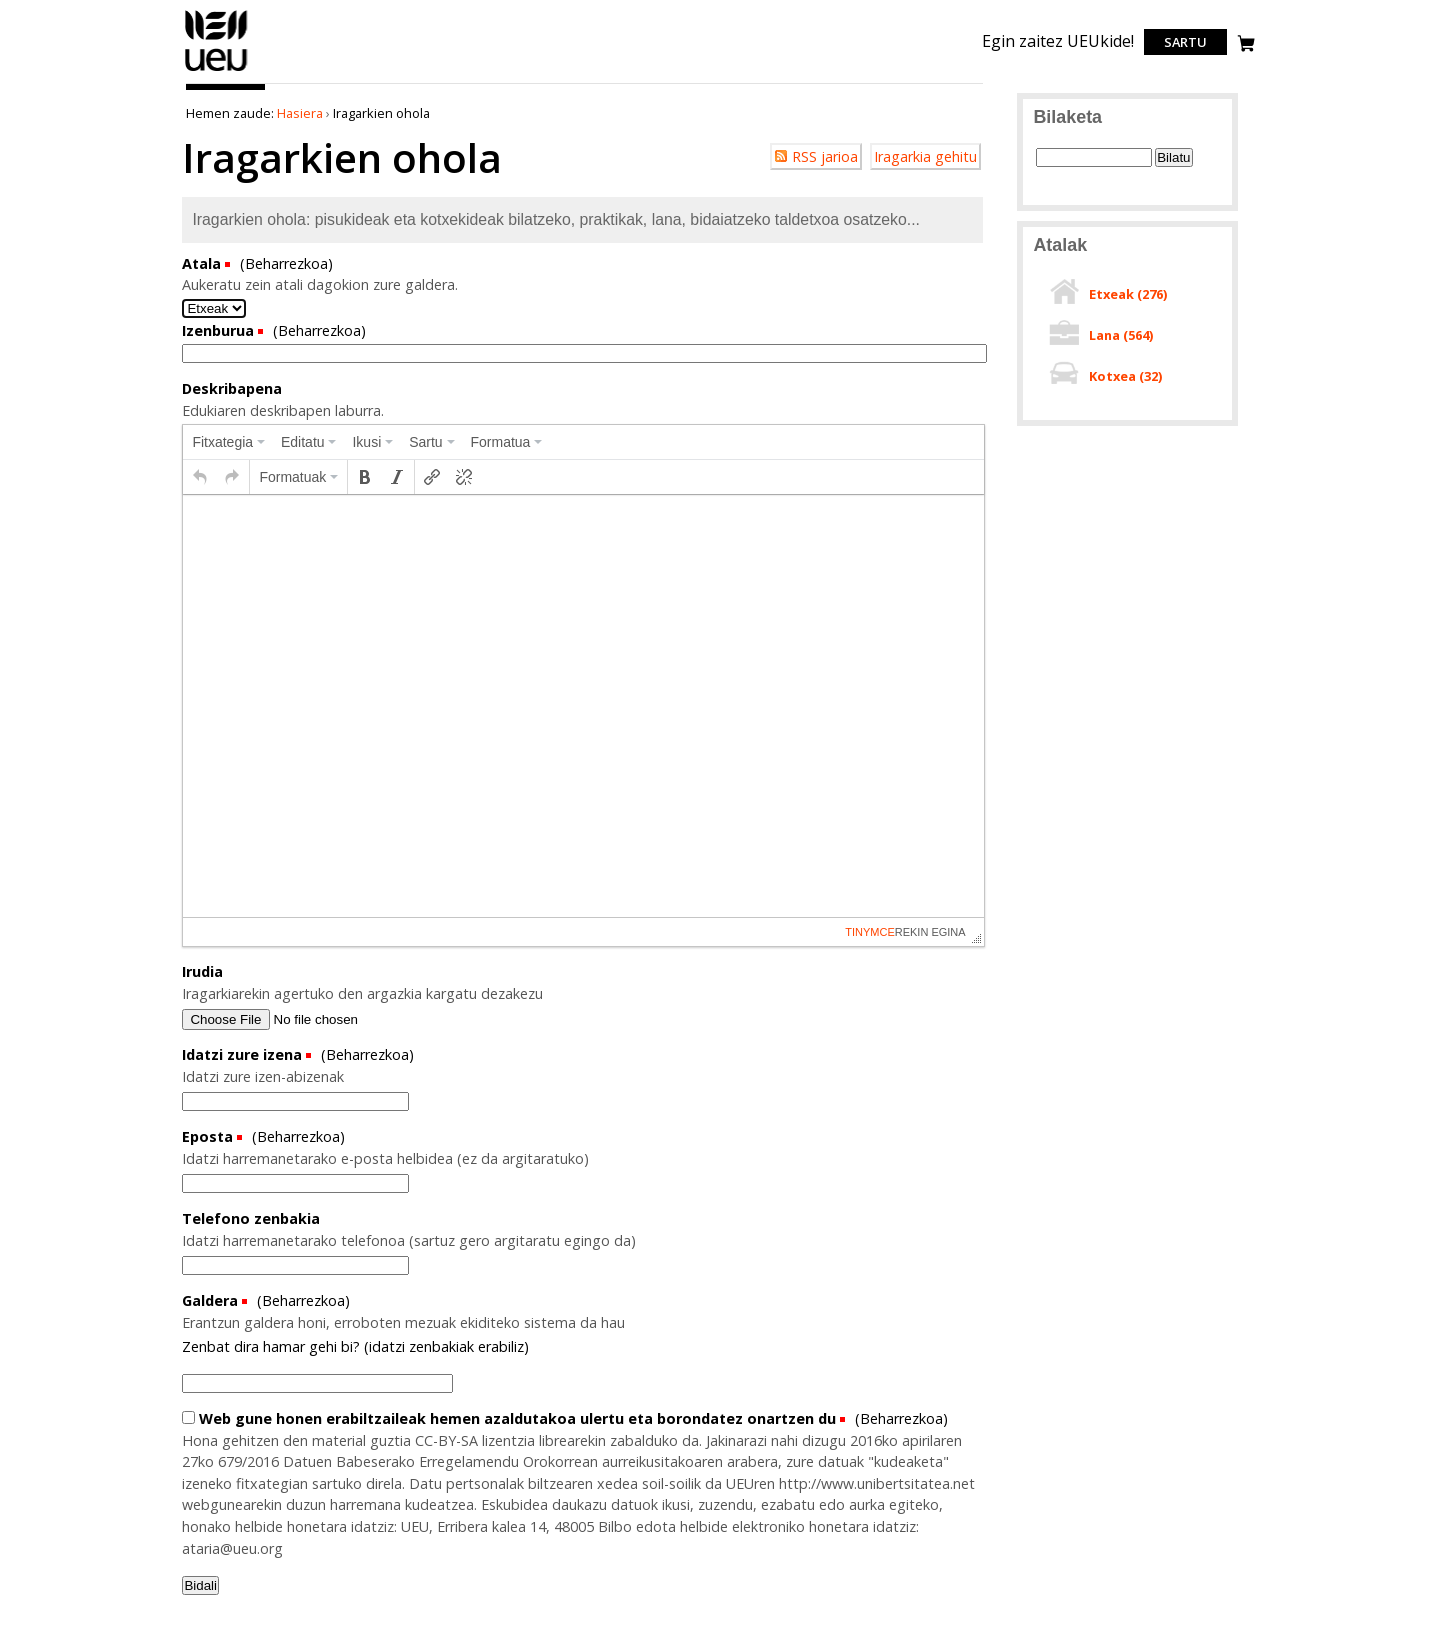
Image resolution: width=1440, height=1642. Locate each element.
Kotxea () (1125, 376)
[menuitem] (228, 442)
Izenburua (220, 330)
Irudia (202, 971)
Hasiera (300, 113)
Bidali (200, 1585)
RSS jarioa (825, 156)
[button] (200, 477)
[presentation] (228, 442)
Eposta (209, 1136)
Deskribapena (232, 388)
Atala (203, 263)
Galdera (212, 1300)
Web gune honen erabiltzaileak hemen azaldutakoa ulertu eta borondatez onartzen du (511, 1418)
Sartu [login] (1185, 42)
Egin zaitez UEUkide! (1058, 41)
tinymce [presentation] (870, 932)
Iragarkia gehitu (925, 156)
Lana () (1121, 335)
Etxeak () (1128, 294)
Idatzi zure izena (244, 1054)
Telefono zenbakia (251, 1218)
